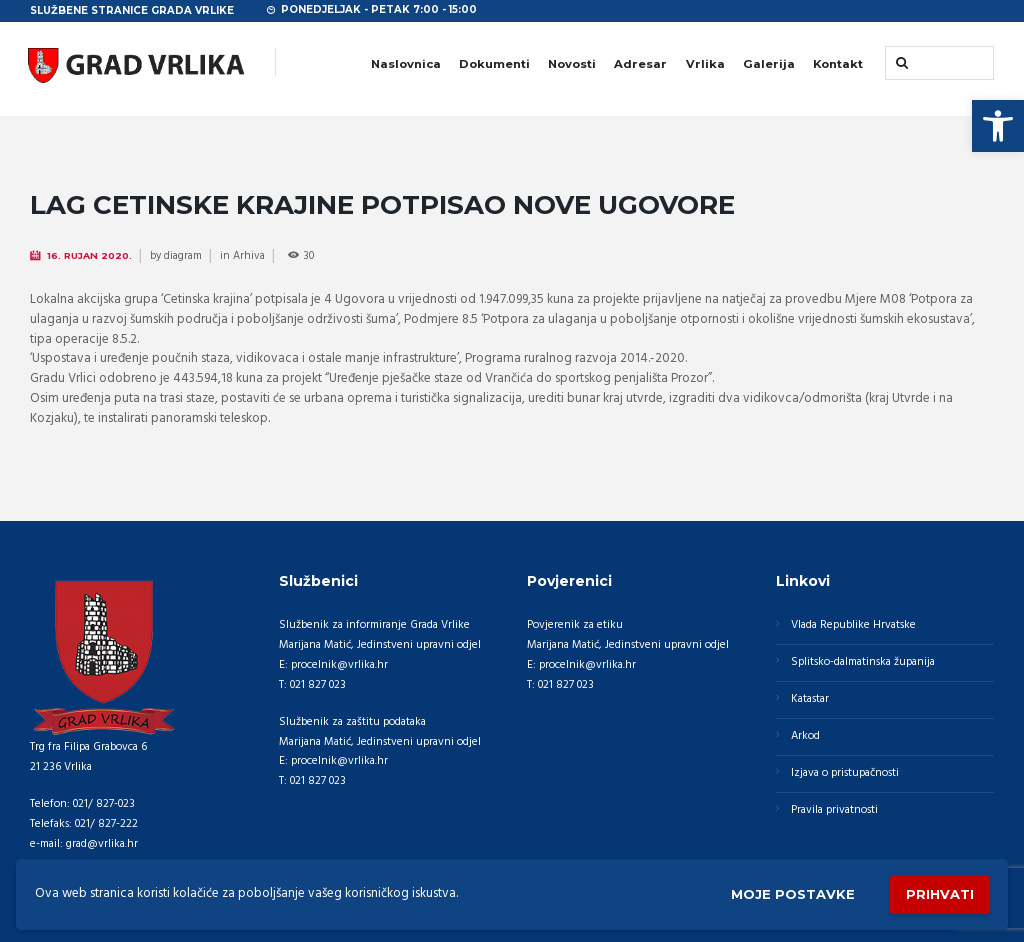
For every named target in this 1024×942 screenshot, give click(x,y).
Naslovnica (406, 64)
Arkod (805, 736)
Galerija (769, 64)
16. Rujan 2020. (89, 255)
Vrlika (705, 64)
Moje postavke (793, 894)
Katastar (810, 699)
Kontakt (838, 64)
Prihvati (940, 894)
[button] (998, 126)
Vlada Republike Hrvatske (853, 625)
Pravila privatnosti (834, 810)
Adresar (640, 64)
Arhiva (249, 256)
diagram (183, 256)
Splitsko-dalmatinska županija (863, 662)
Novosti (572, 64)
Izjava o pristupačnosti (845, 773)
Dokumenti (494, 64)
